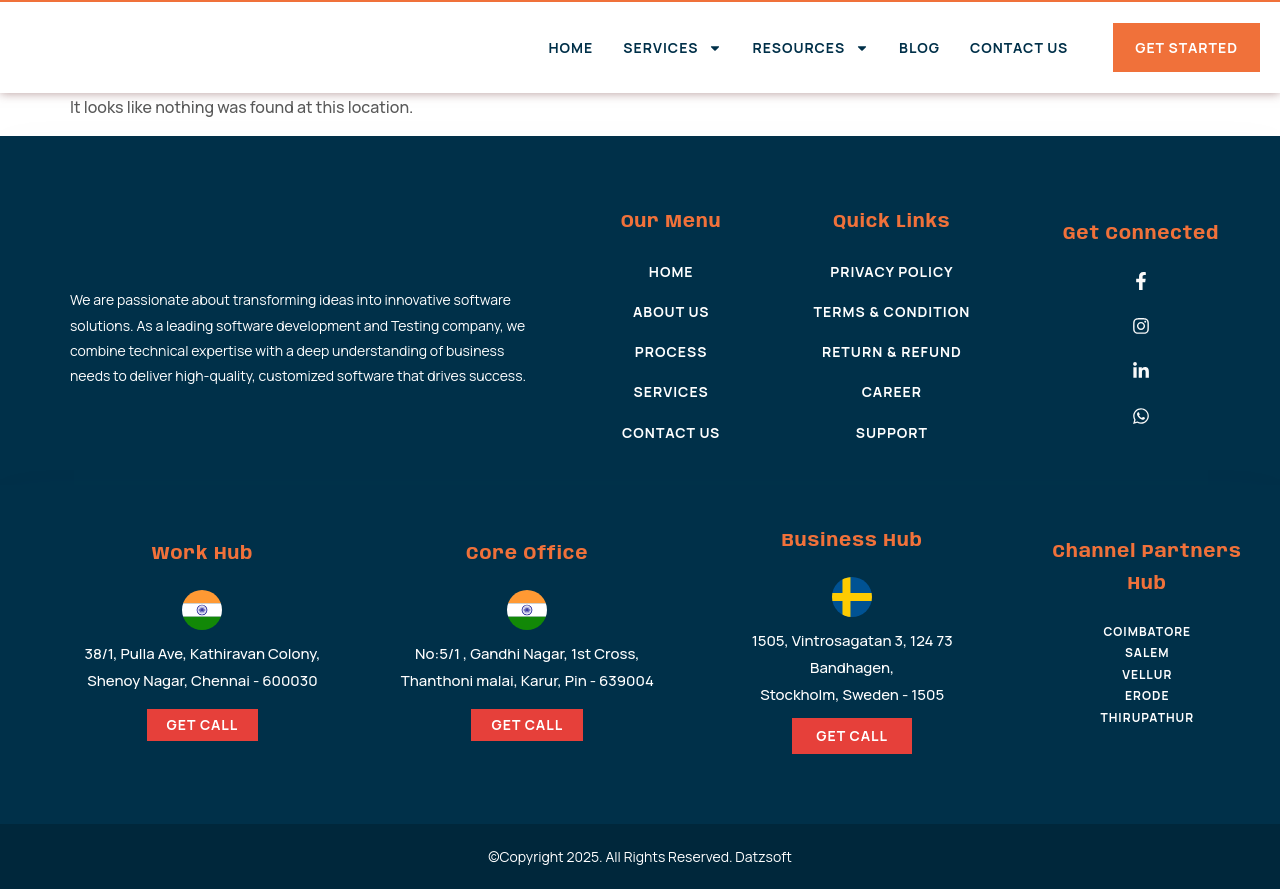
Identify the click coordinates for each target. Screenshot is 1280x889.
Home (571, 47)
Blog (919, 47)
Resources (810, 48)
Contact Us (1019, 47)
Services (672, 48)
